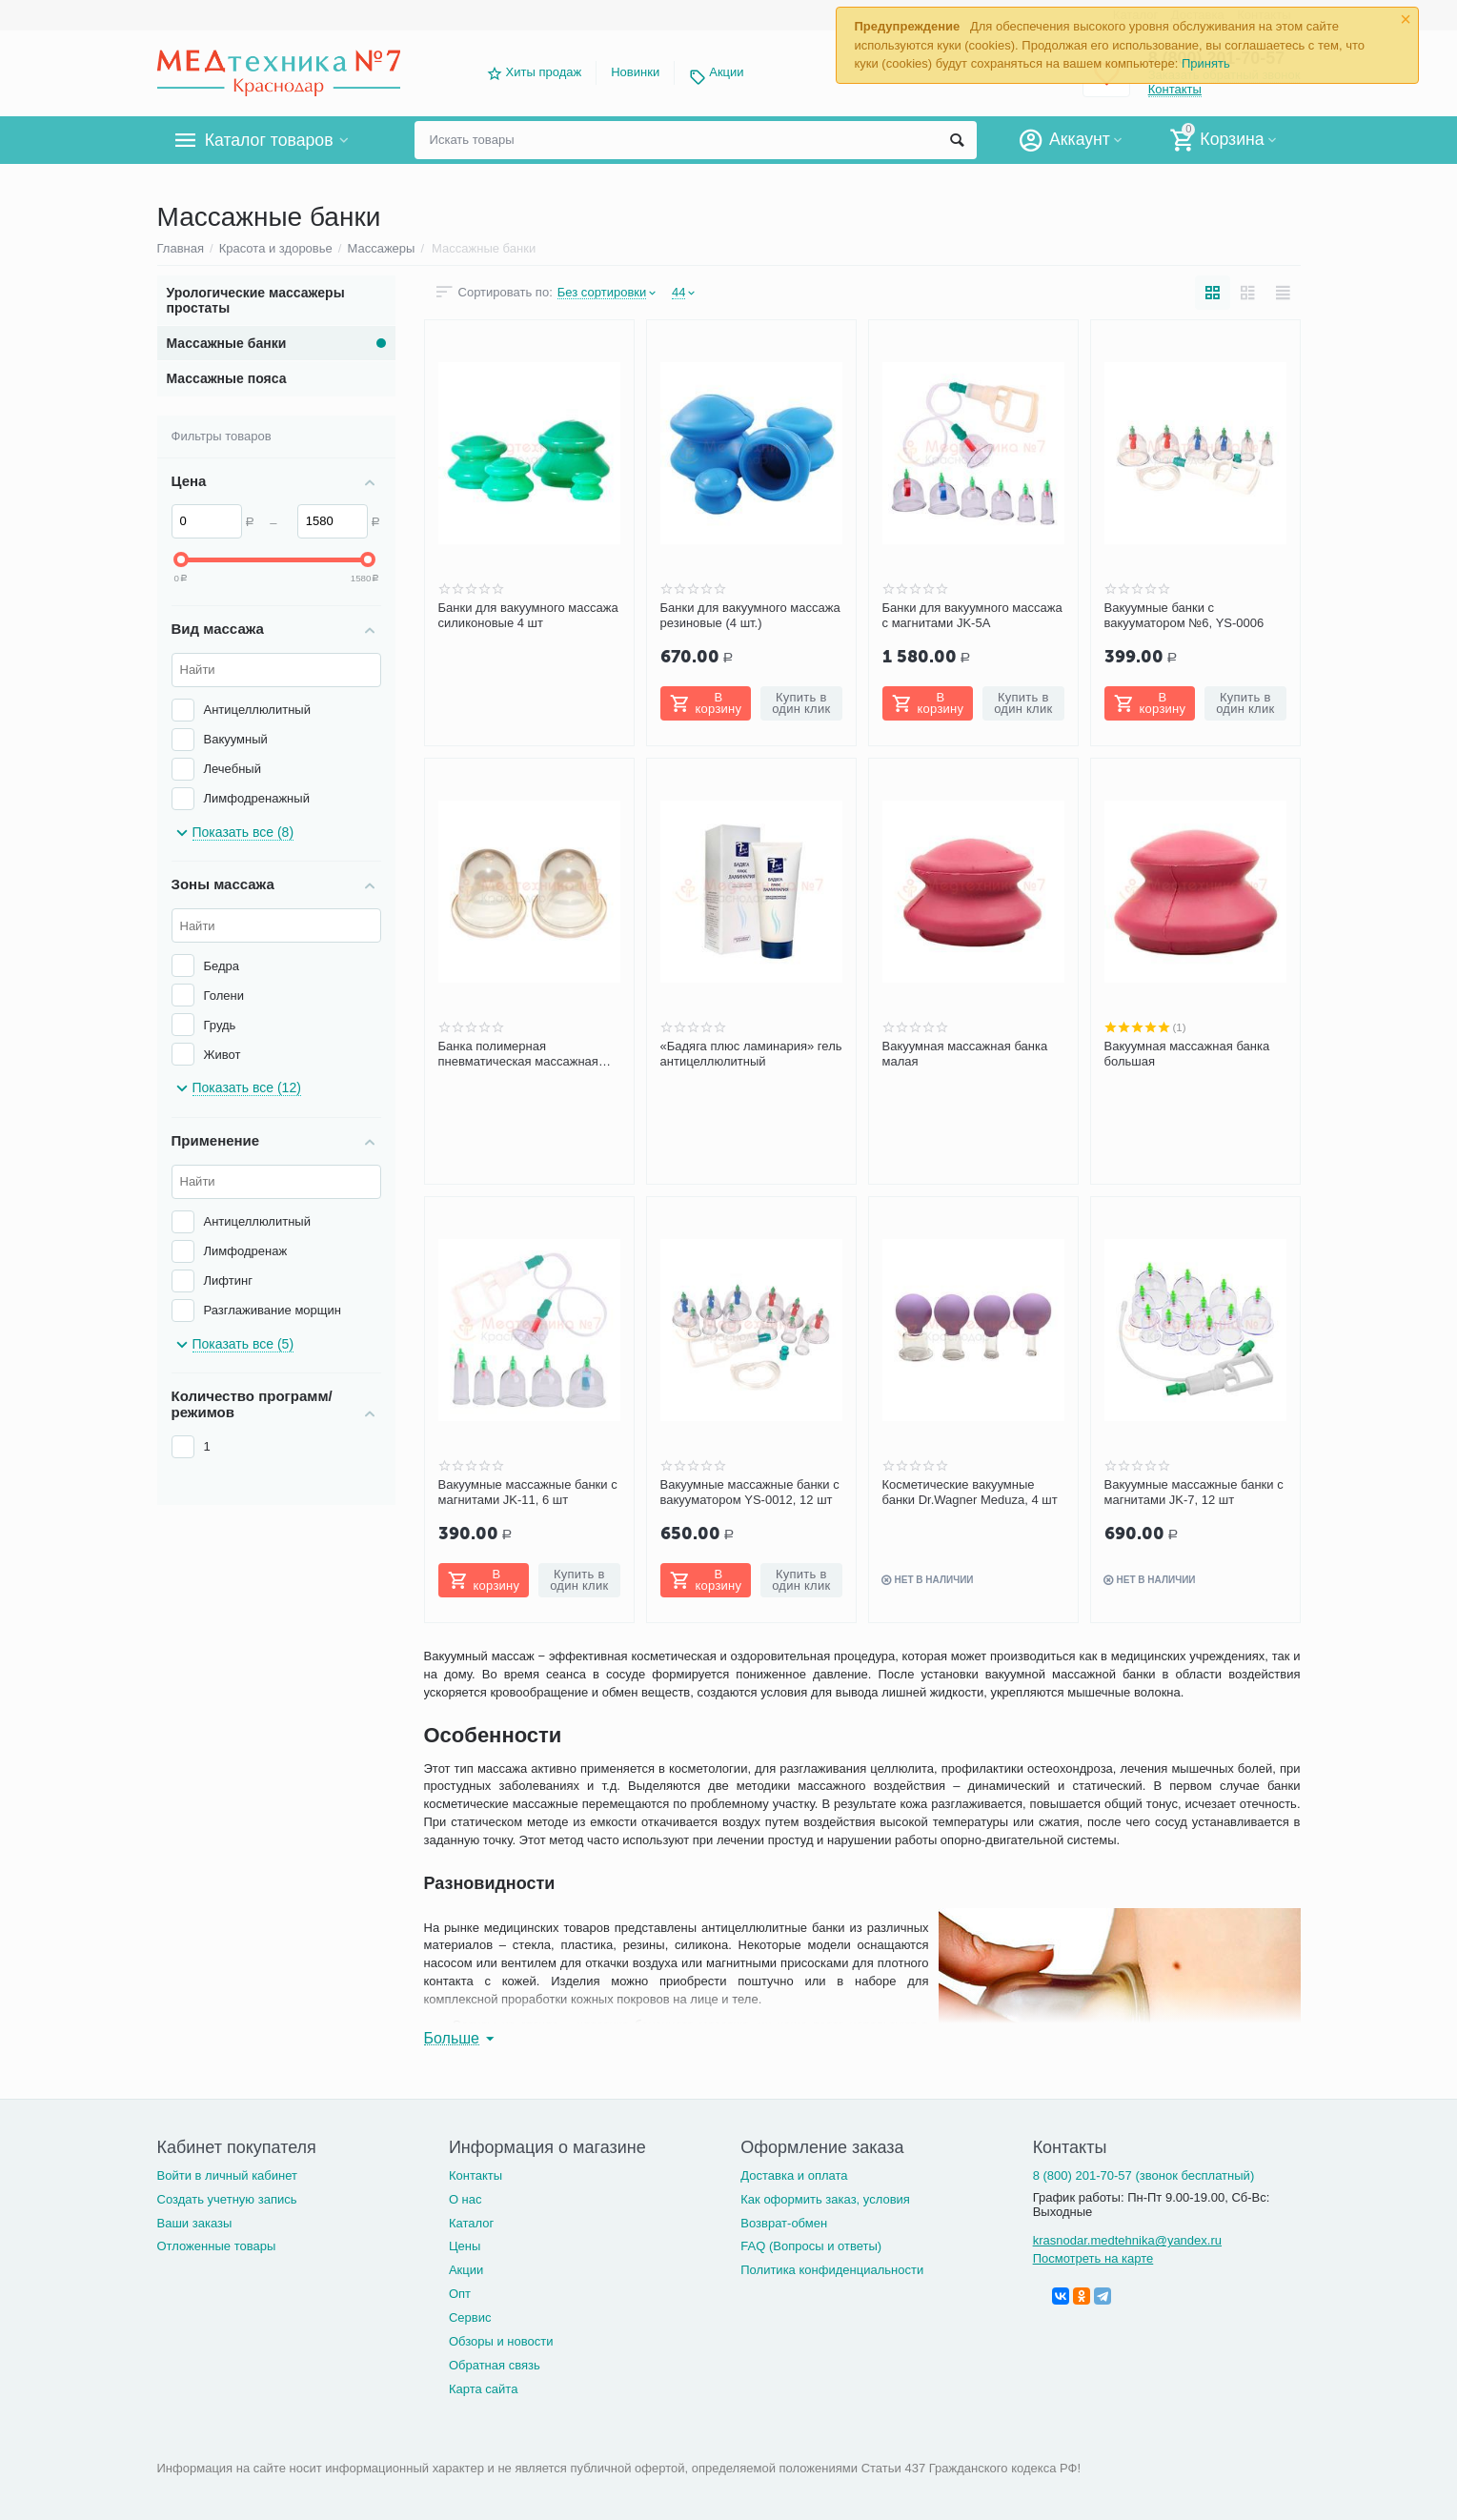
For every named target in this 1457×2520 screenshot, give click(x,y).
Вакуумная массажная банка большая (1187, 1053)
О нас (465, 2199)
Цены (464, 2246)
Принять (1206, 63)
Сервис (470, 2317)
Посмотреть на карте (1093, 2258)
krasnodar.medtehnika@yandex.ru (1127, 2240)
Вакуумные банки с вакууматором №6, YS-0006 (1184, 615)
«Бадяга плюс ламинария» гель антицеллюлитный (751, 1053)
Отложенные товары (216, 2246)
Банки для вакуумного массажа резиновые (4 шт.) (750, 615)
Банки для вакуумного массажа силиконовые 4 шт (528, 615)
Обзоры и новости (501, 2341)
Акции (726, 72)
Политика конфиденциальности (831, 2270)
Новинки (635, 72)
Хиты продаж (544, 72)
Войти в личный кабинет (227, 2175)
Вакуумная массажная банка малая (965, 1053)
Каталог (471, 2223)
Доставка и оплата (793, 2175)
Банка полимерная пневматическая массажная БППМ (518, 1054)
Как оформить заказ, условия (825, 2199)
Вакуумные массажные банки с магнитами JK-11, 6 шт (527, 1492)
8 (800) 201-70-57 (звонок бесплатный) (1144, 2175)
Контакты (475, 2175)
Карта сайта (483, 2389)
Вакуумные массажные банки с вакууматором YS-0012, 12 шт (750, 1492)
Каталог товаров (270, 140)
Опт (460, 2293)
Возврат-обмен (783, 2223)
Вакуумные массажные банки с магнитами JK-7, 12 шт (1194, 1492)
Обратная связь (494, 2365)
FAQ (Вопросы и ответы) (810, 2246)
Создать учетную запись (227, 2199)
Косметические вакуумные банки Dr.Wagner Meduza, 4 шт (970, 1492)
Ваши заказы (195, 2223)
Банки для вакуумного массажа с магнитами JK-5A (972, 615)
